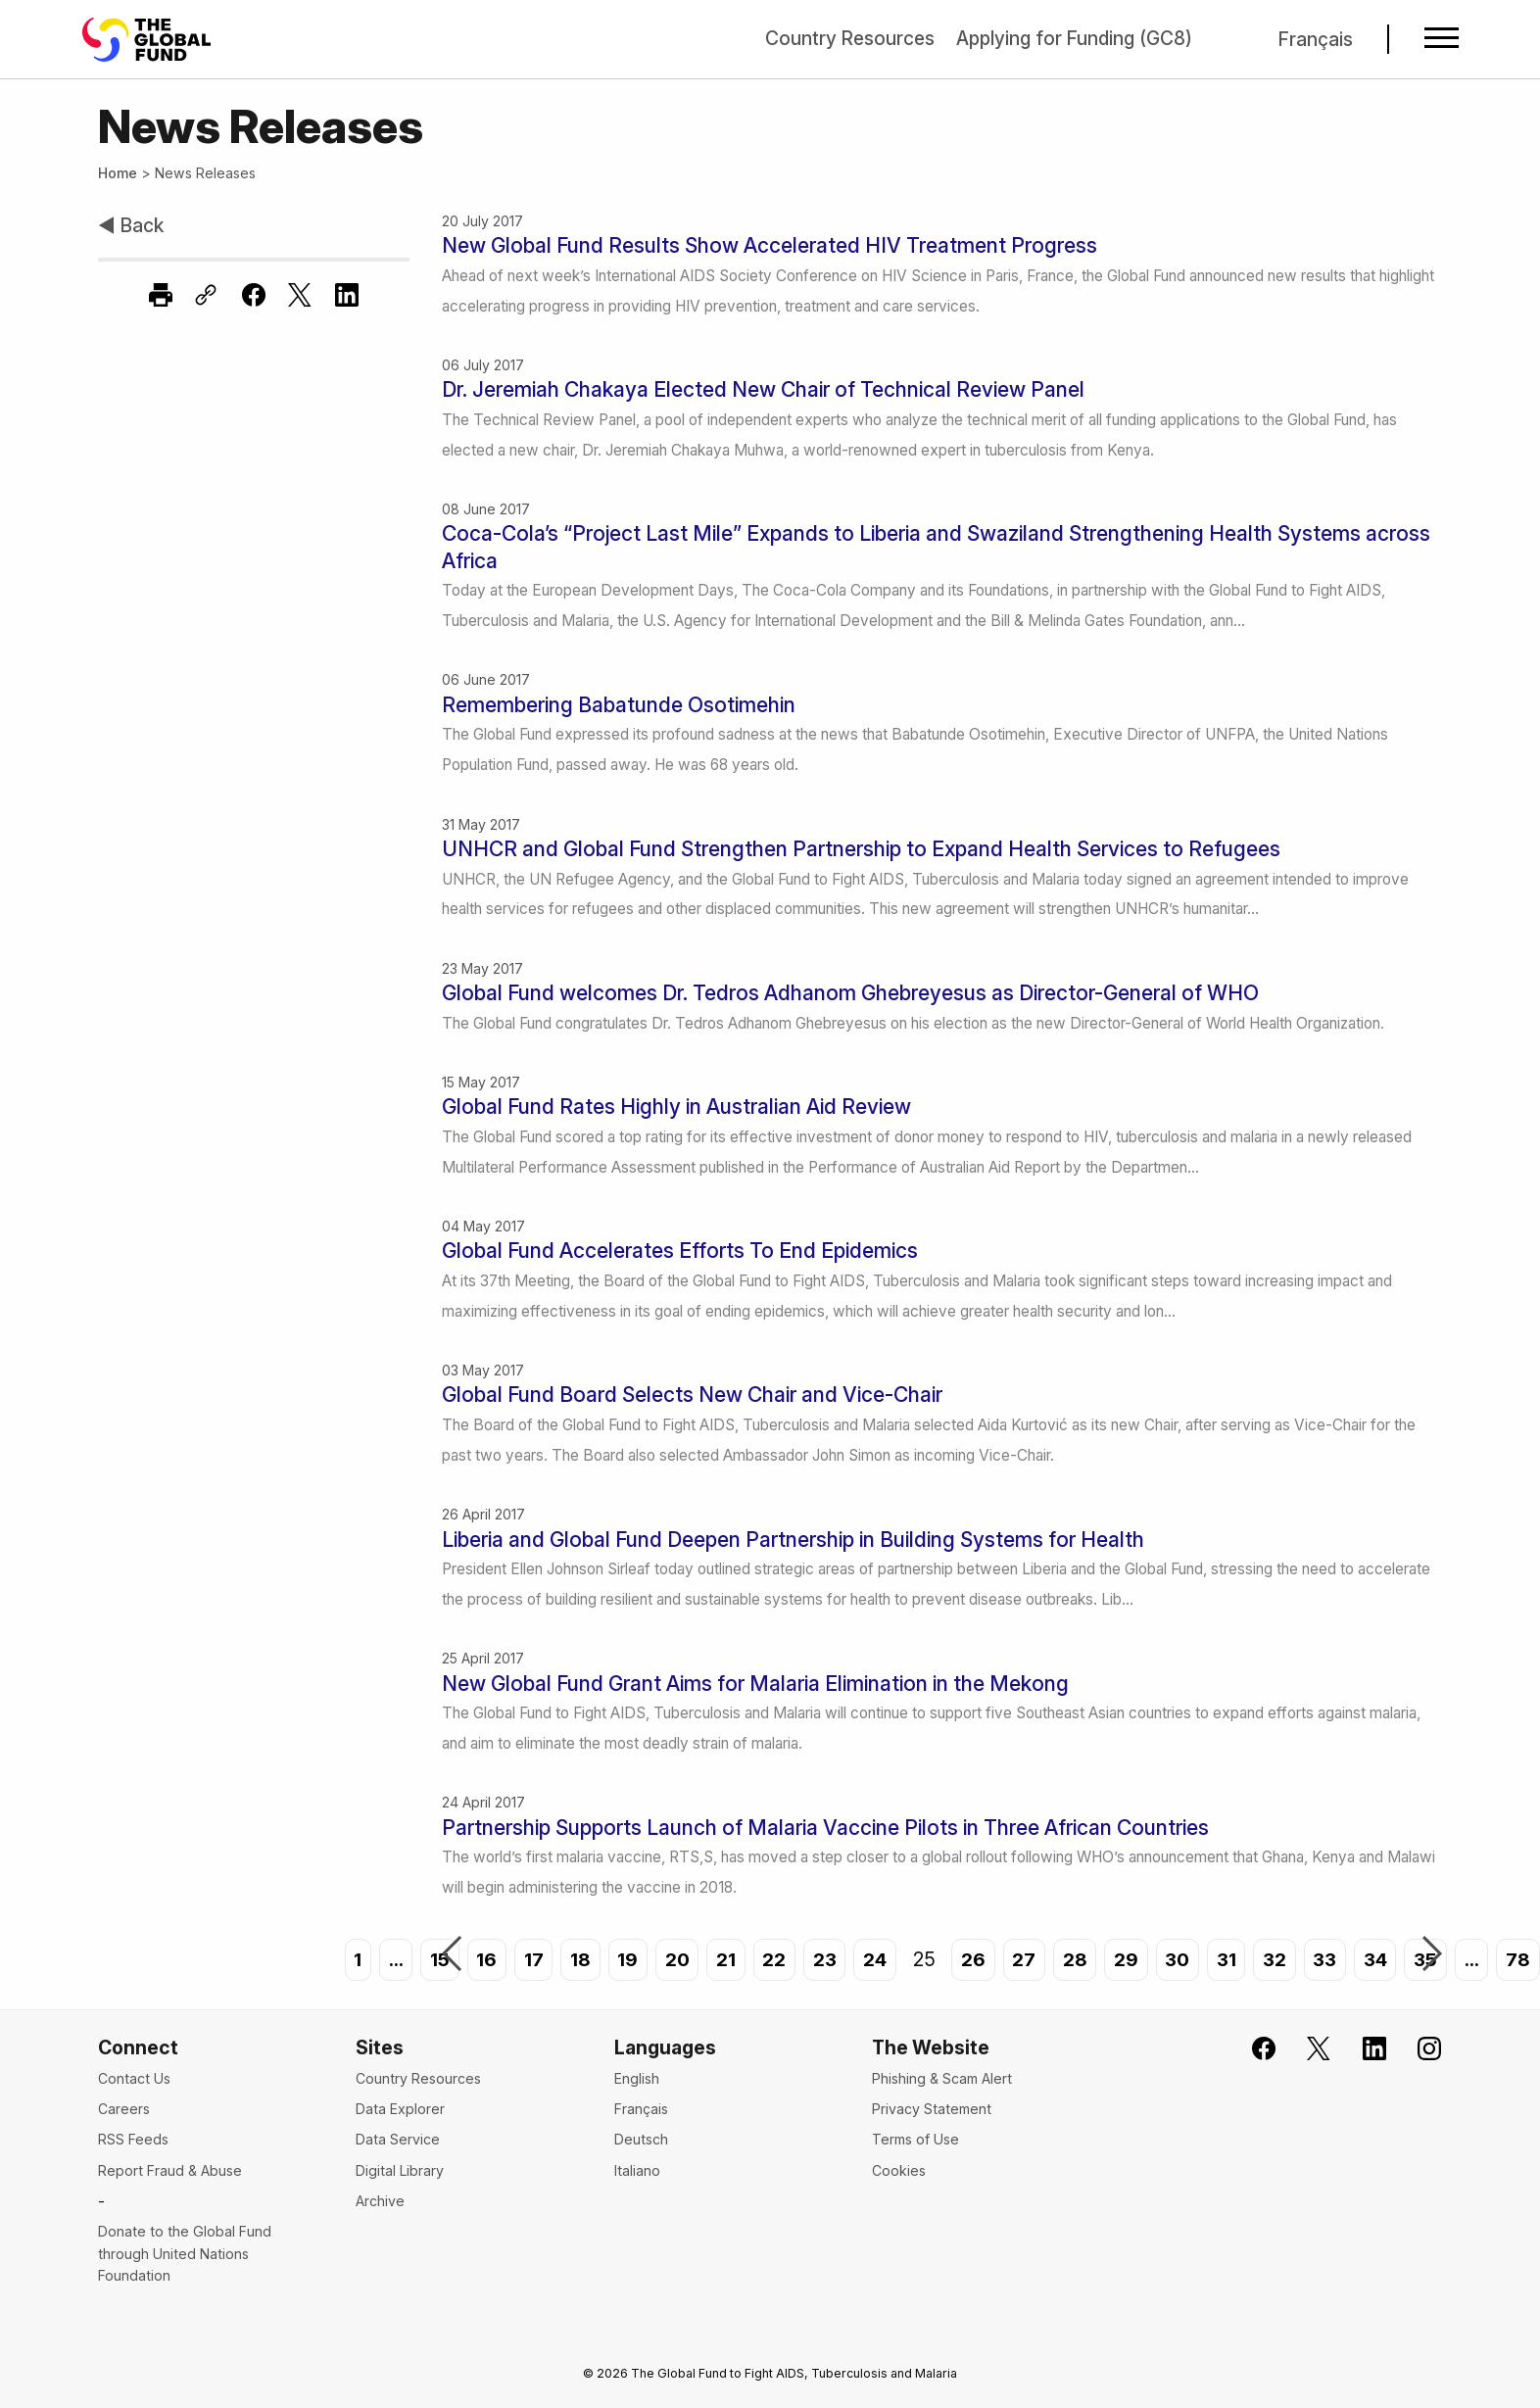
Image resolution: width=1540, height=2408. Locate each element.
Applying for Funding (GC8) (1071, 38)
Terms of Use (915, 2139)
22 (769, 1959)
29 (1124, 1959)
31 (1226, 1959)
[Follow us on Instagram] (1417, 2049)
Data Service (398, 2139)
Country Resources (844, 38)
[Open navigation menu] (1440, 39)
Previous (451, 1955)
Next (1432, 1955)
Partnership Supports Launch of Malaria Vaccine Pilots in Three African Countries (825, 1827)
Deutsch (641, 2139)
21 (720, 1959)
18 (573, 1959)
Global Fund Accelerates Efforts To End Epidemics (680, 1250)
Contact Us (134, 2078)
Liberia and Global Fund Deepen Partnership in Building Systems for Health (793, 1539)
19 (621, 1959)
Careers (124, 2108)
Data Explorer (400, 2108)
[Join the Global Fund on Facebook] (1250, 2049)
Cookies (899, 2170)
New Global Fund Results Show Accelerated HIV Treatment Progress (769, 245)
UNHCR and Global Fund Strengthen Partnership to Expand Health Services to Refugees (861, 849)
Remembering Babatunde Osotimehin (618, 705)
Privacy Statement (931, 2108)
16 (479, 1959)
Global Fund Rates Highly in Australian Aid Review (676, 1106)
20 (671, 1959)
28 (1072, 1959)
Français (1315, 39)
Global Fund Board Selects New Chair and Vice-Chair (692, 1394)
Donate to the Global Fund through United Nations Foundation (184, 2253)
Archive (380, 2200)
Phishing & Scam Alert (942, 2078)
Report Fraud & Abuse (170, 2170)
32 (1276, 1959)
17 (527, 1959)
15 (433, 1959)
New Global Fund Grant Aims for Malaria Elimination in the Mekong (755, 1683)
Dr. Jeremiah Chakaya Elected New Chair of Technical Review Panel (763, 389)
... (388, 1959)
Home (117, 173)
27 (1022, 1959)
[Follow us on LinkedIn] (1361, 2049)
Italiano (637, 2170)
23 (819, 1959)
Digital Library (400, 2170)
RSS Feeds (133, 2139)
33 (1327, 1959)
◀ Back (131, 225)
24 (871, 1959)
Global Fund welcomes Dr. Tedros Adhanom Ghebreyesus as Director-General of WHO (850, 993)
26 (970, 1959)
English (636, 2078)
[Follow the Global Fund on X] (1306, 2049)
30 (1176, 1959)
